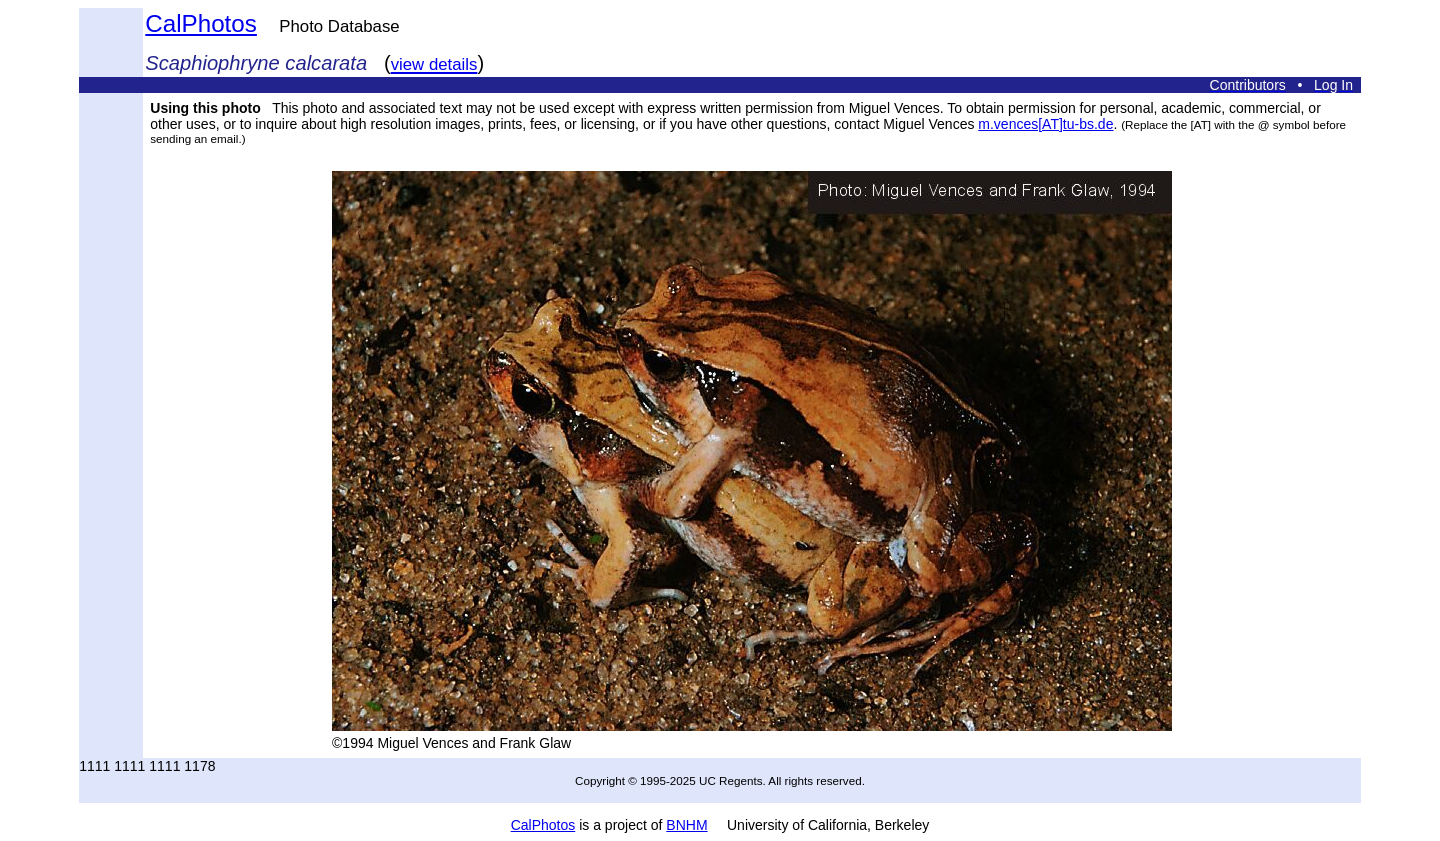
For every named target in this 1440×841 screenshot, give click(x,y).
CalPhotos (201, 23)
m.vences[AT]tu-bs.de (1045, 124)
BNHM (686, 825)
